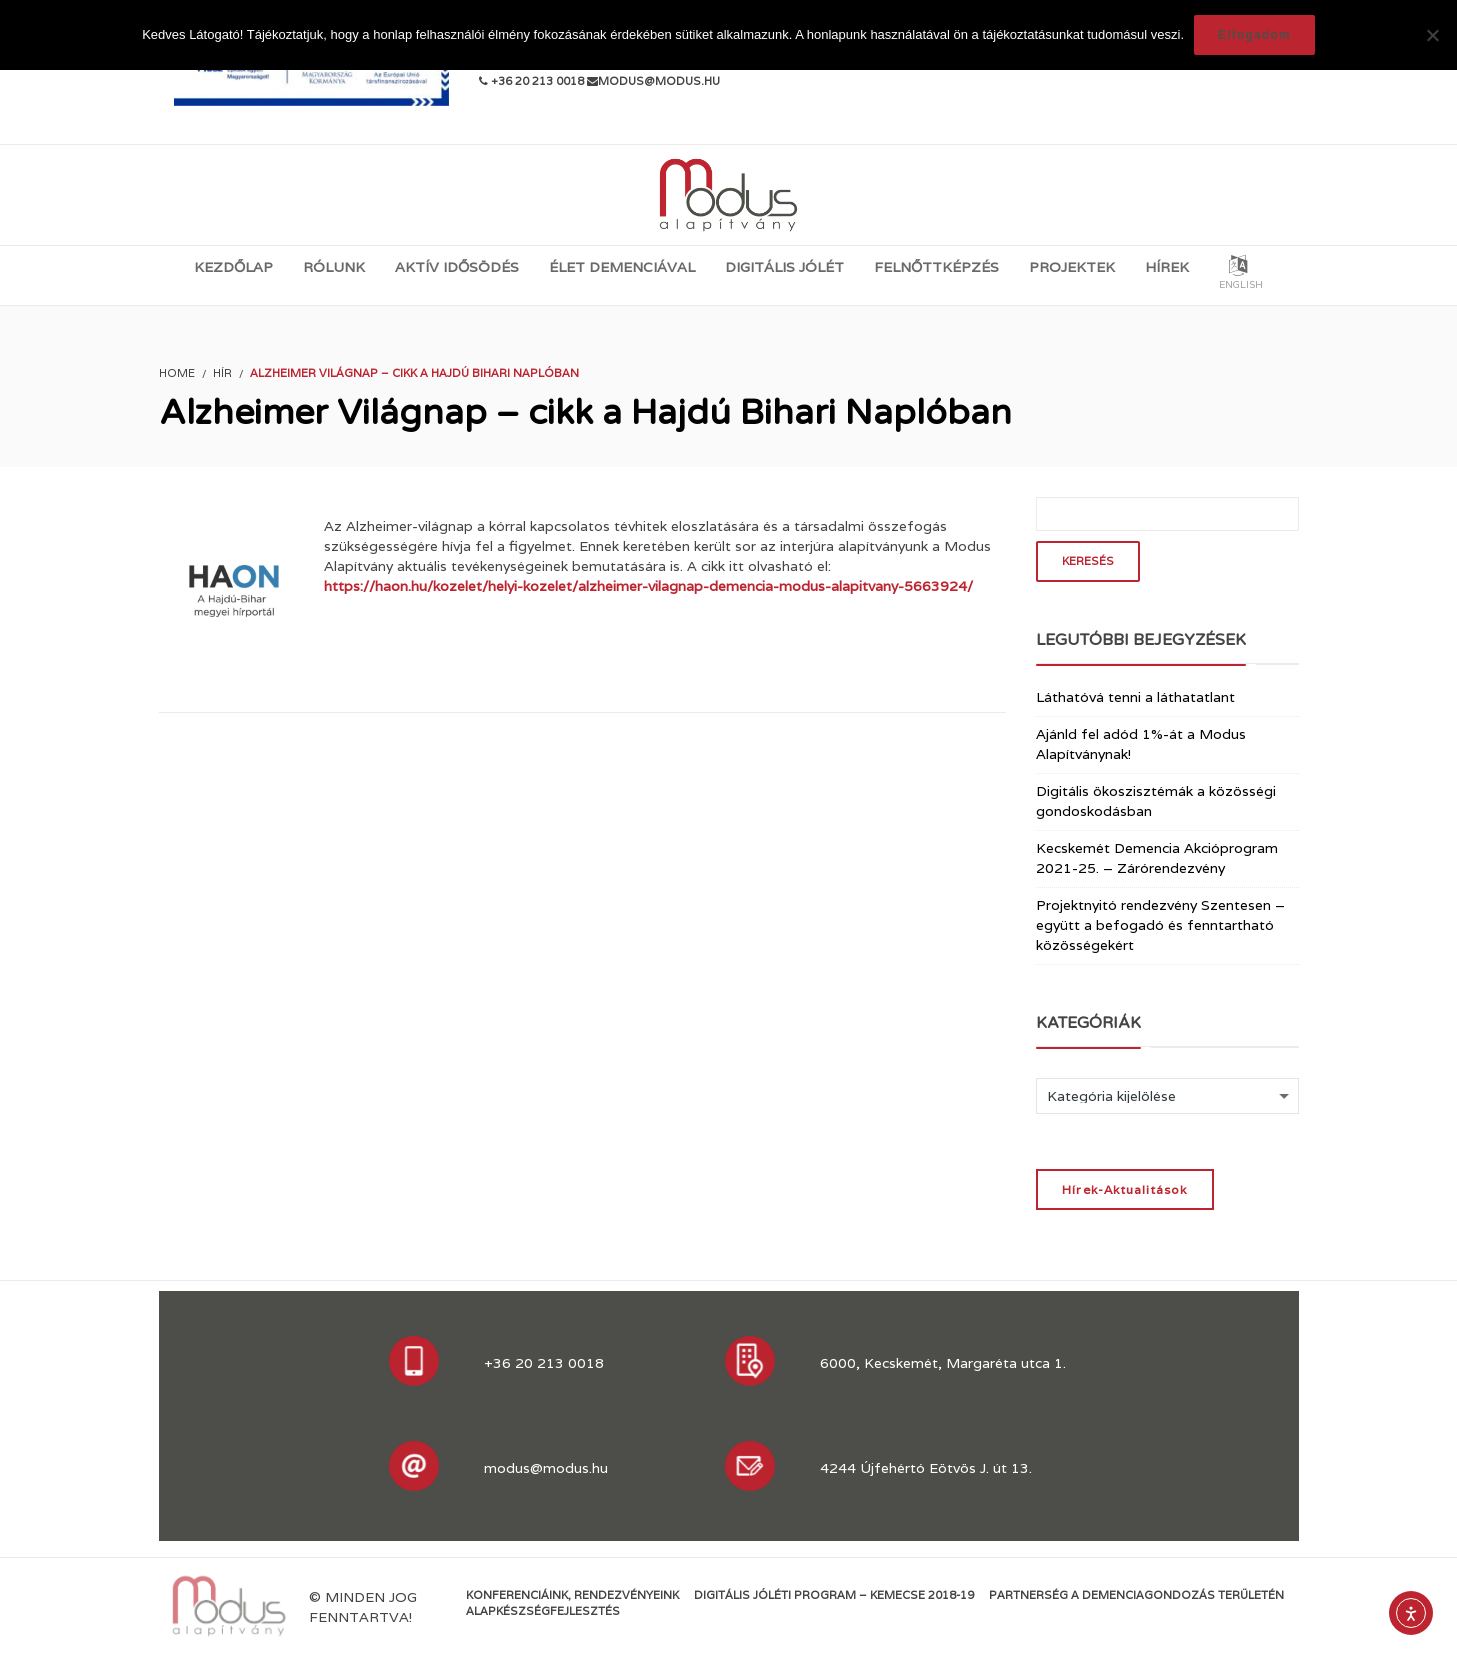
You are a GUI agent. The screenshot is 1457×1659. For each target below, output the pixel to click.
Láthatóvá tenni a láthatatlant (1135, 697)
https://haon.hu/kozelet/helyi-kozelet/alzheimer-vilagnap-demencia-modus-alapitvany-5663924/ (648, 586)
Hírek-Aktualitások (1125, 1189)
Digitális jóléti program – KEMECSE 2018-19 (834, 1595)
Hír (222, 373)
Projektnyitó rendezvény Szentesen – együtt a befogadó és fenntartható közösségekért (1160, 925)
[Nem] (1432, 35)
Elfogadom (1254, 35)
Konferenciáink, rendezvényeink (572, 1595)
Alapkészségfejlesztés (543, 1611)
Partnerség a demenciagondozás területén (1136, 1595)
